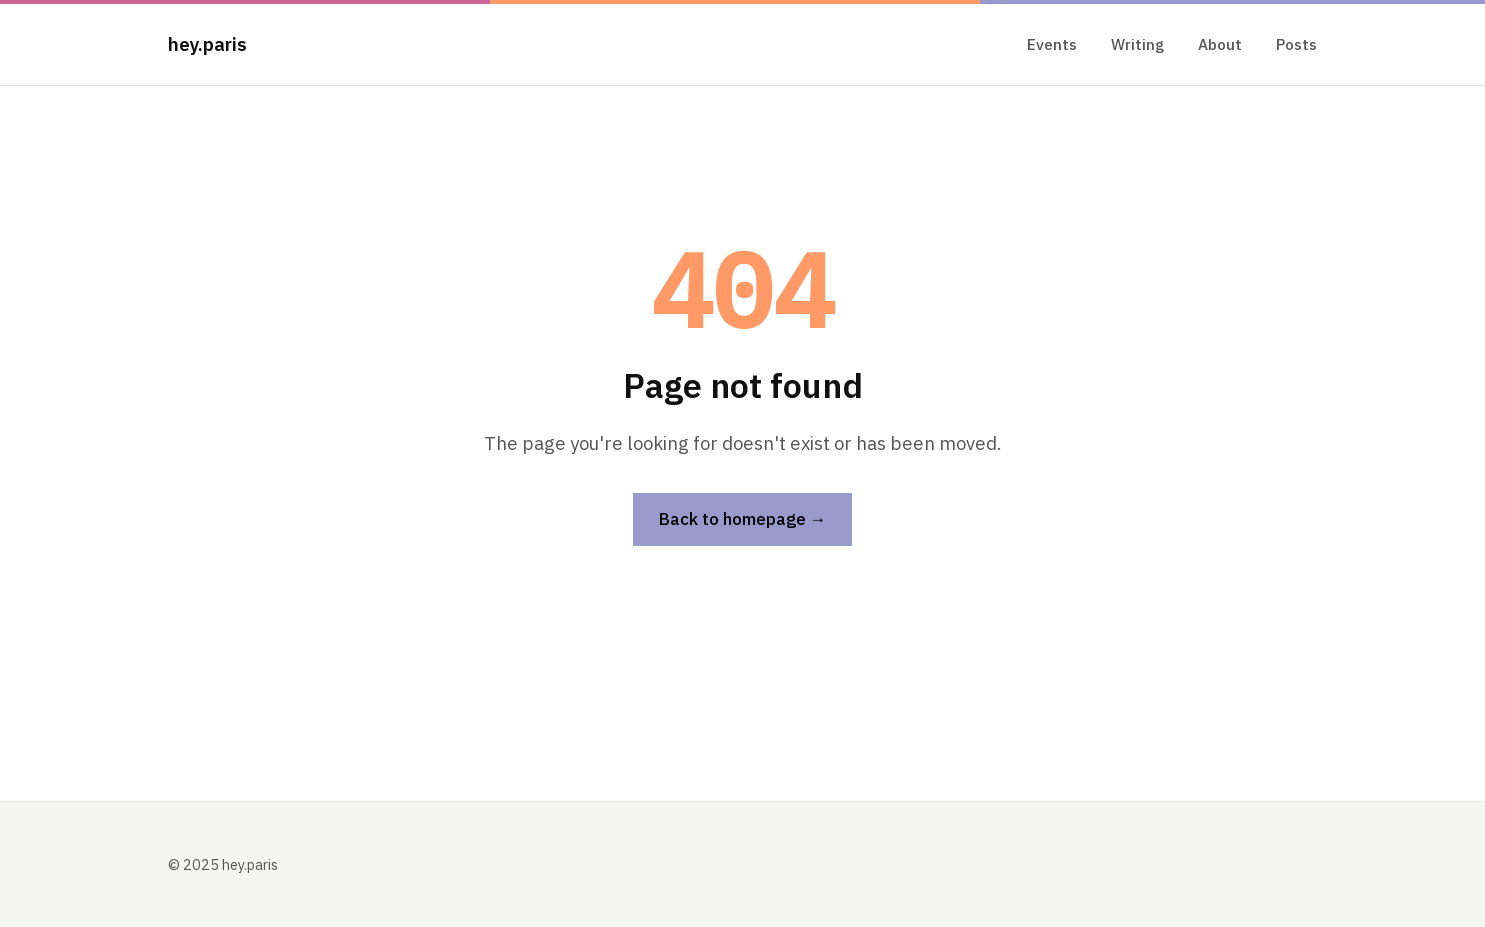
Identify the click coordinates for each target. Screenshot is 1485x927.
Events (1052, 44)
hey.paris (207, 44)
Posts (1296, 44)
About (1220, 44)
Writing (1137, 44)
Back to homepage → (743, 519)
